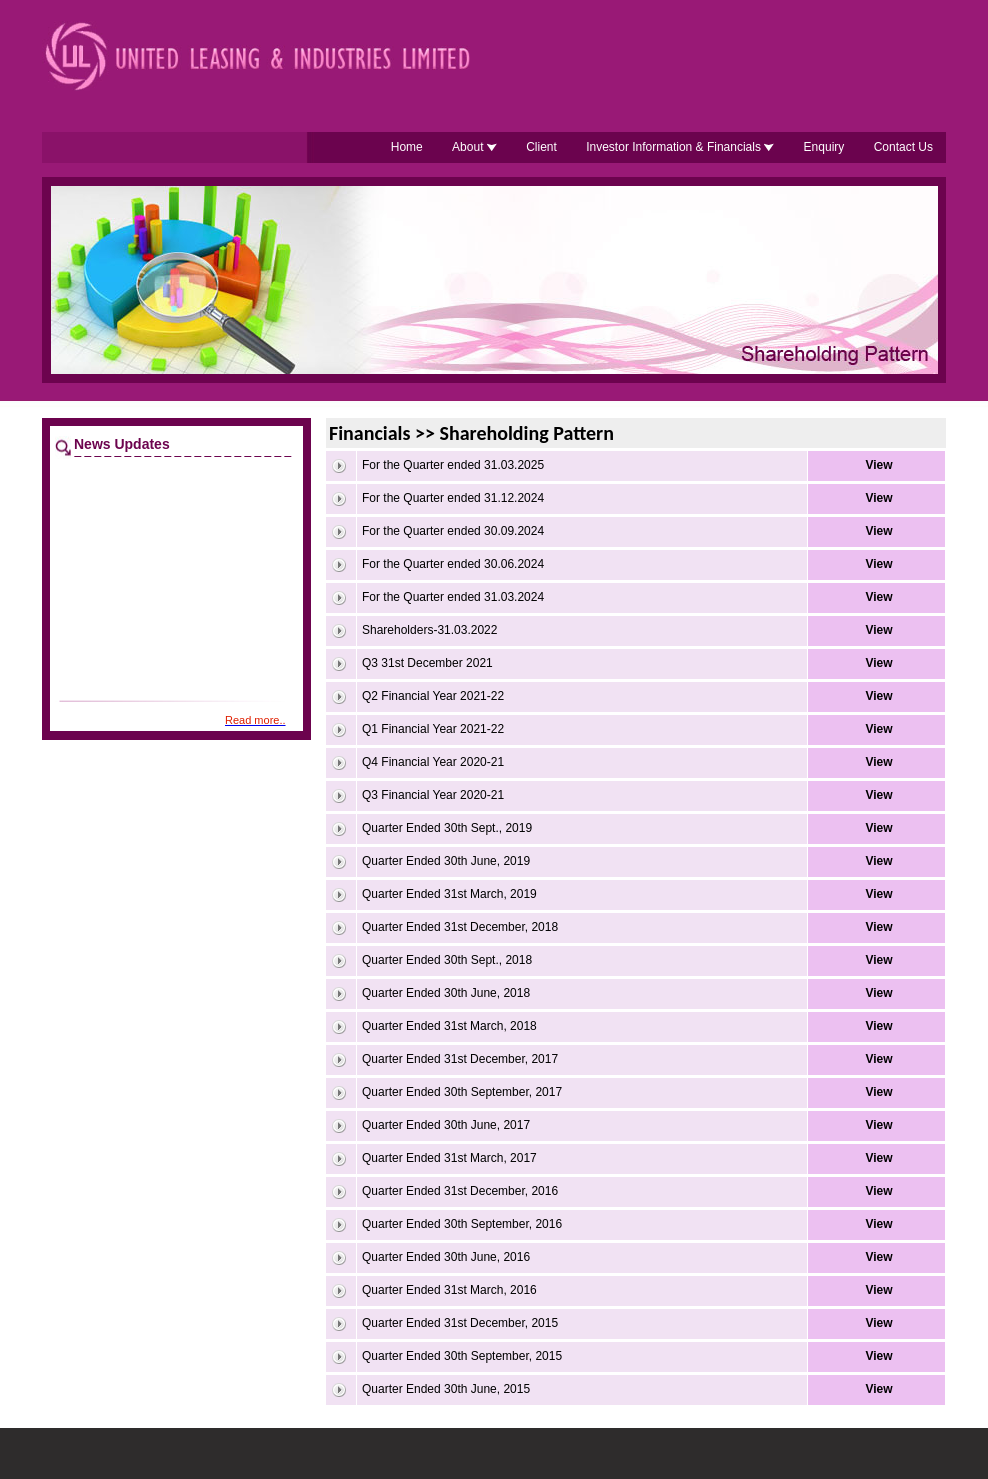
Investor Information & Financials (680, 147)
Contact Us (903, 147)
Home (407, 147)
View (878, 465)
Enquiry (824, 147)
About (474, 147)
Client (541, 147)
